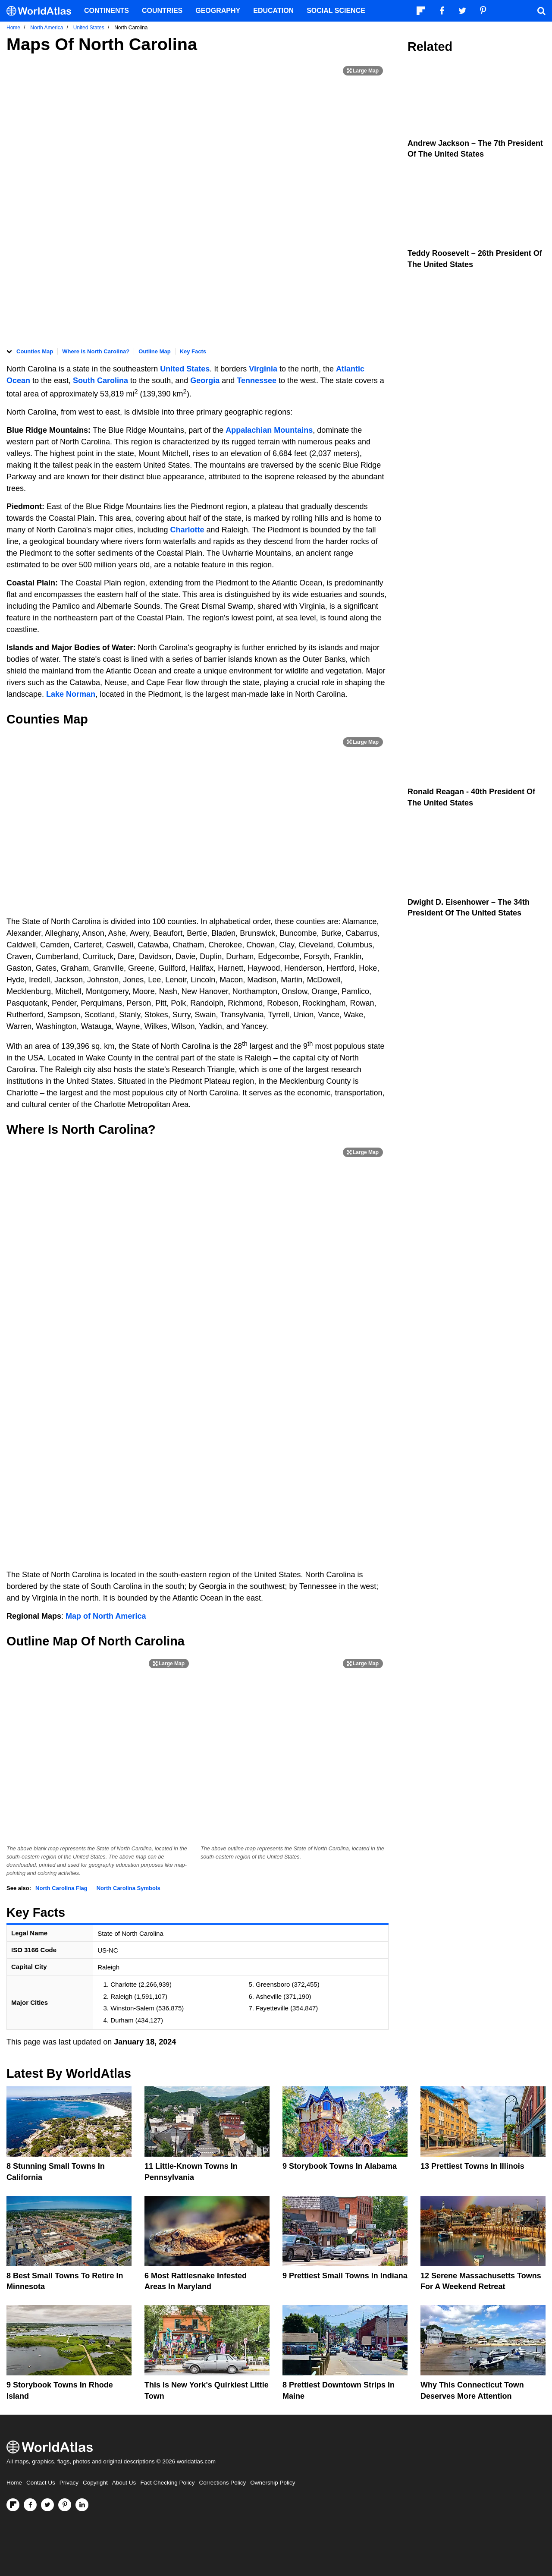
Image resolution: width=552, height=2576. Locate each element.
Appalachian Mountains (269, 430)
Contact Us (40, 2482)
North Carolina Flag (61, 1888)
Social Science (336, 10)
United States (185, 369)
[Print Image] (363, 70)
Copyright (95, 2482)
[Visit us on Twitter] (47, 2504)
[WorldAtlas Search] (541, 11)
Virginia (264, 369)
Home (14, 2482)
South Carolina (100, 380)
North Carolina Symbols (128, 1888)
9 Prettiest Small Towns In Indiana (345, 2275)
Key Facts (193, 351)
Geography (217, 10)
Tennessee (256, 380)
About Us (124, 2482)
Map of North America (106, 1616)
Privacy (69, 2482)
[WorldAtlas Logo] (42, 11)
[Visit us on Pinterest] (64, 2504)
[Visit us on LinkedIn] (81, 2504)
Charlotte (187, 529)
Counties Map (34, 351)
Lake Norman (70, 694)
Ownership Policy (272, 2482)
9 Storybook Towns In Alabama (339, 2166)
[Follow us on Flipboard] (12, 2504)
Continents (106, 10)
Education (273, 10)
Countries (162, 10)
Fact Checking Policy (167, 2482)
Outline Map (154, 351)
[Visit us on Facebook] (30, 2504)
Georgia (205, 380)
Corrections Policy (222, 2482)
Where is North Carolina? (95, 351)
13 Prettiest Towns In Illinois (472, 2166)
